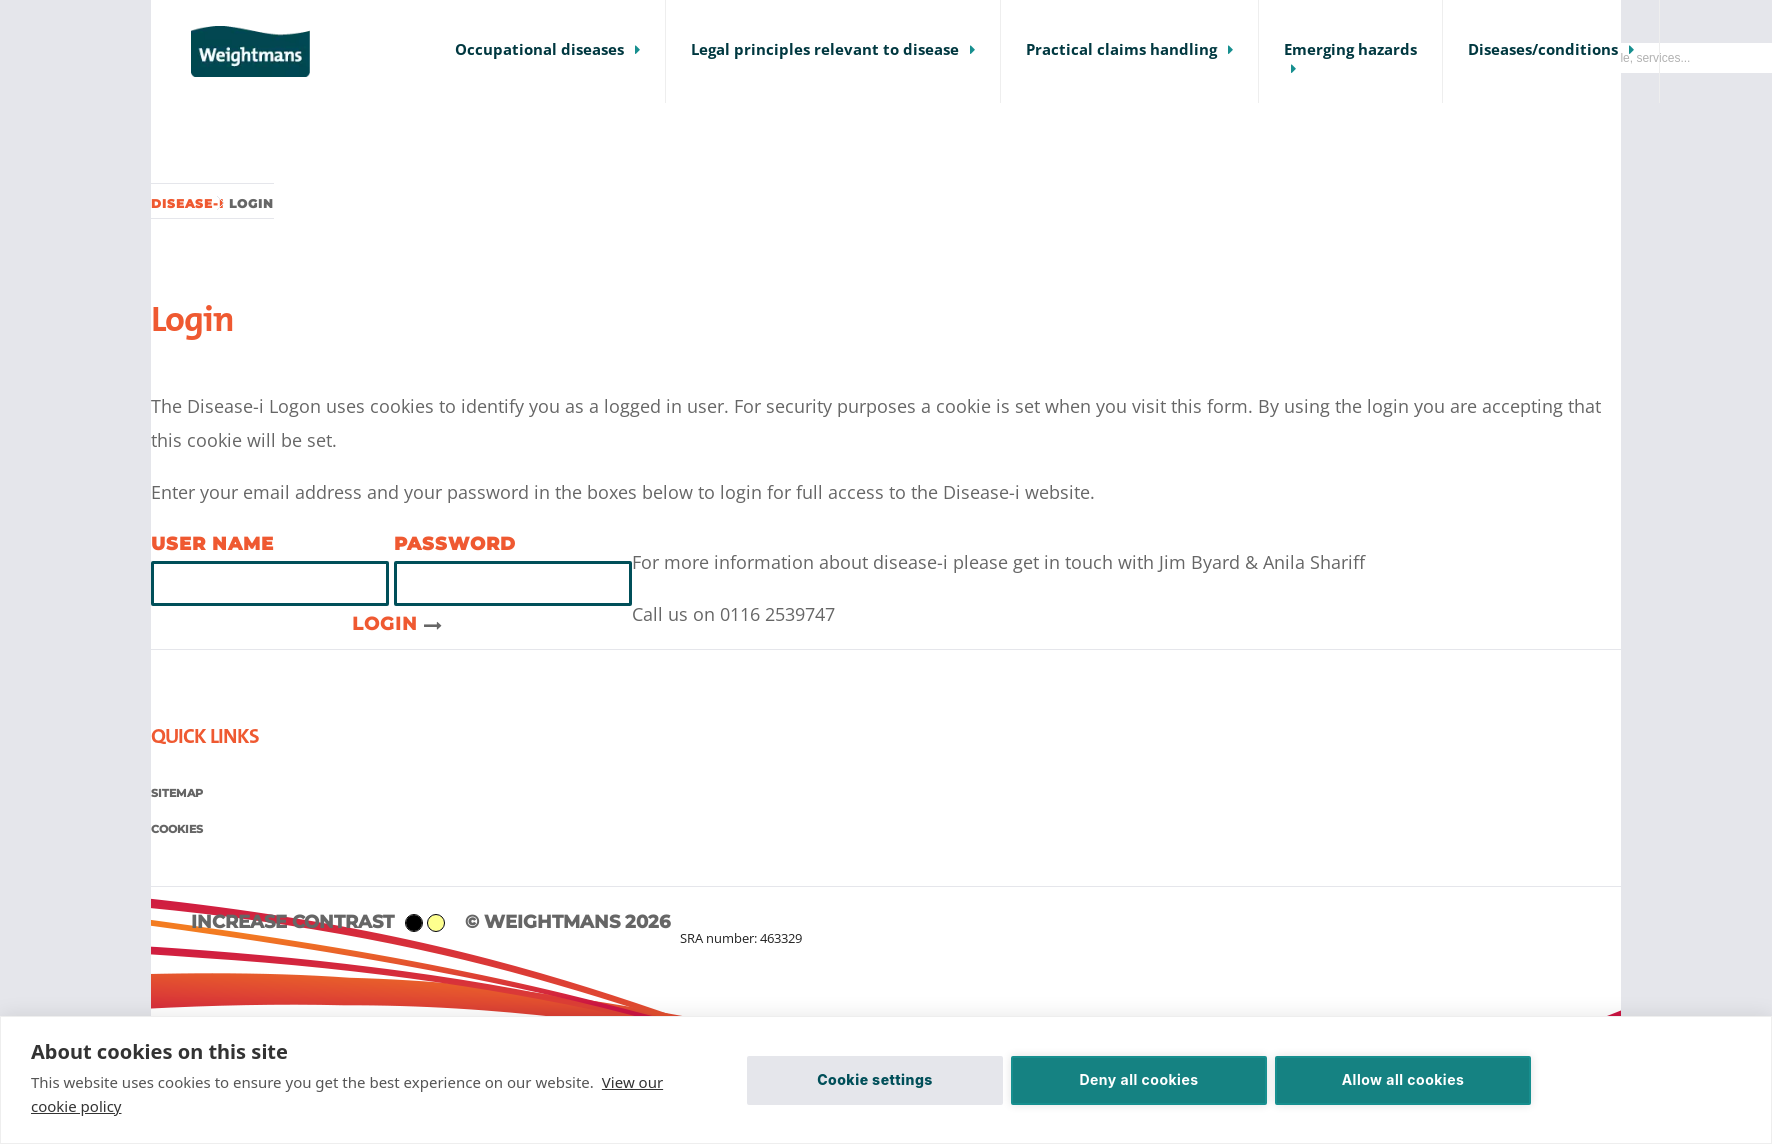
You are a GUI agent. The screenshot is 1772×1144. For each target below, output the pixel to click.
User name (212, 544)
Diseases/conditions (1543, 49)
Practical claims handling (1121, 49)
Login (397, 624)
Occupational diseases (539, 49)
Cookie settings (875, 1079)
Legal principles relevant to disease (825, 49)
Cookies (177, 829)
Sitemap (177, 793)
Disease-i (187, 203)
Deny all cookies (1138, 1079)
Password (455, 544)
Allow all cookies (1403, 1079)
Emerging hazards (1350, 49)
